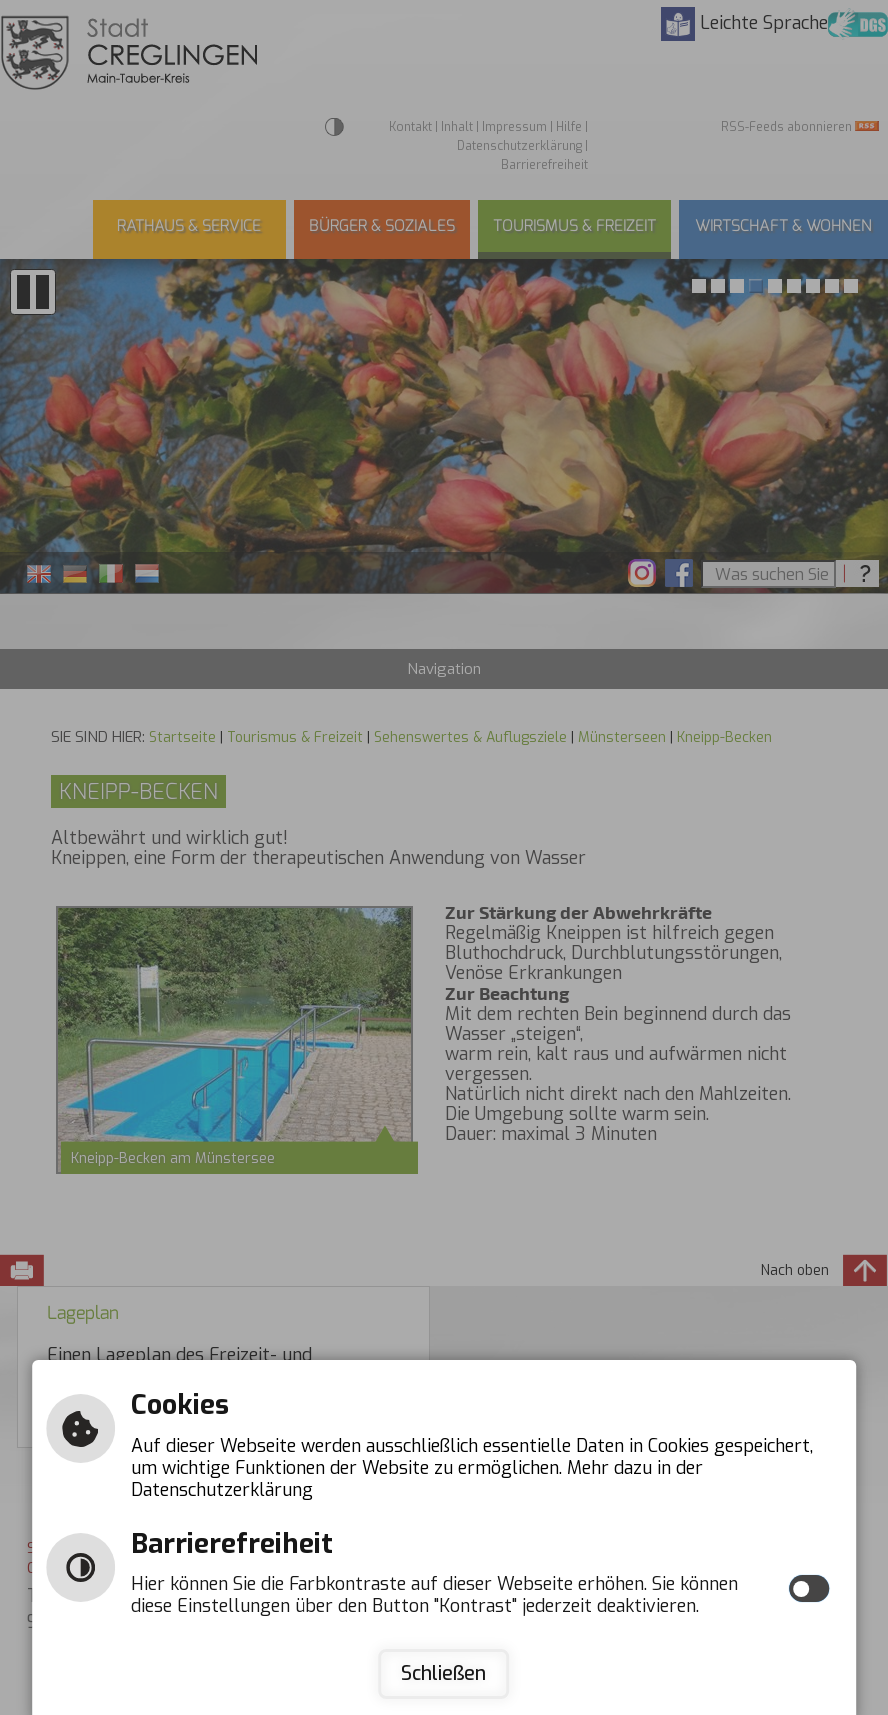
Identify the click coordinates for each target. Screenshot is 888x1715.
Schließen (443, 1673)
